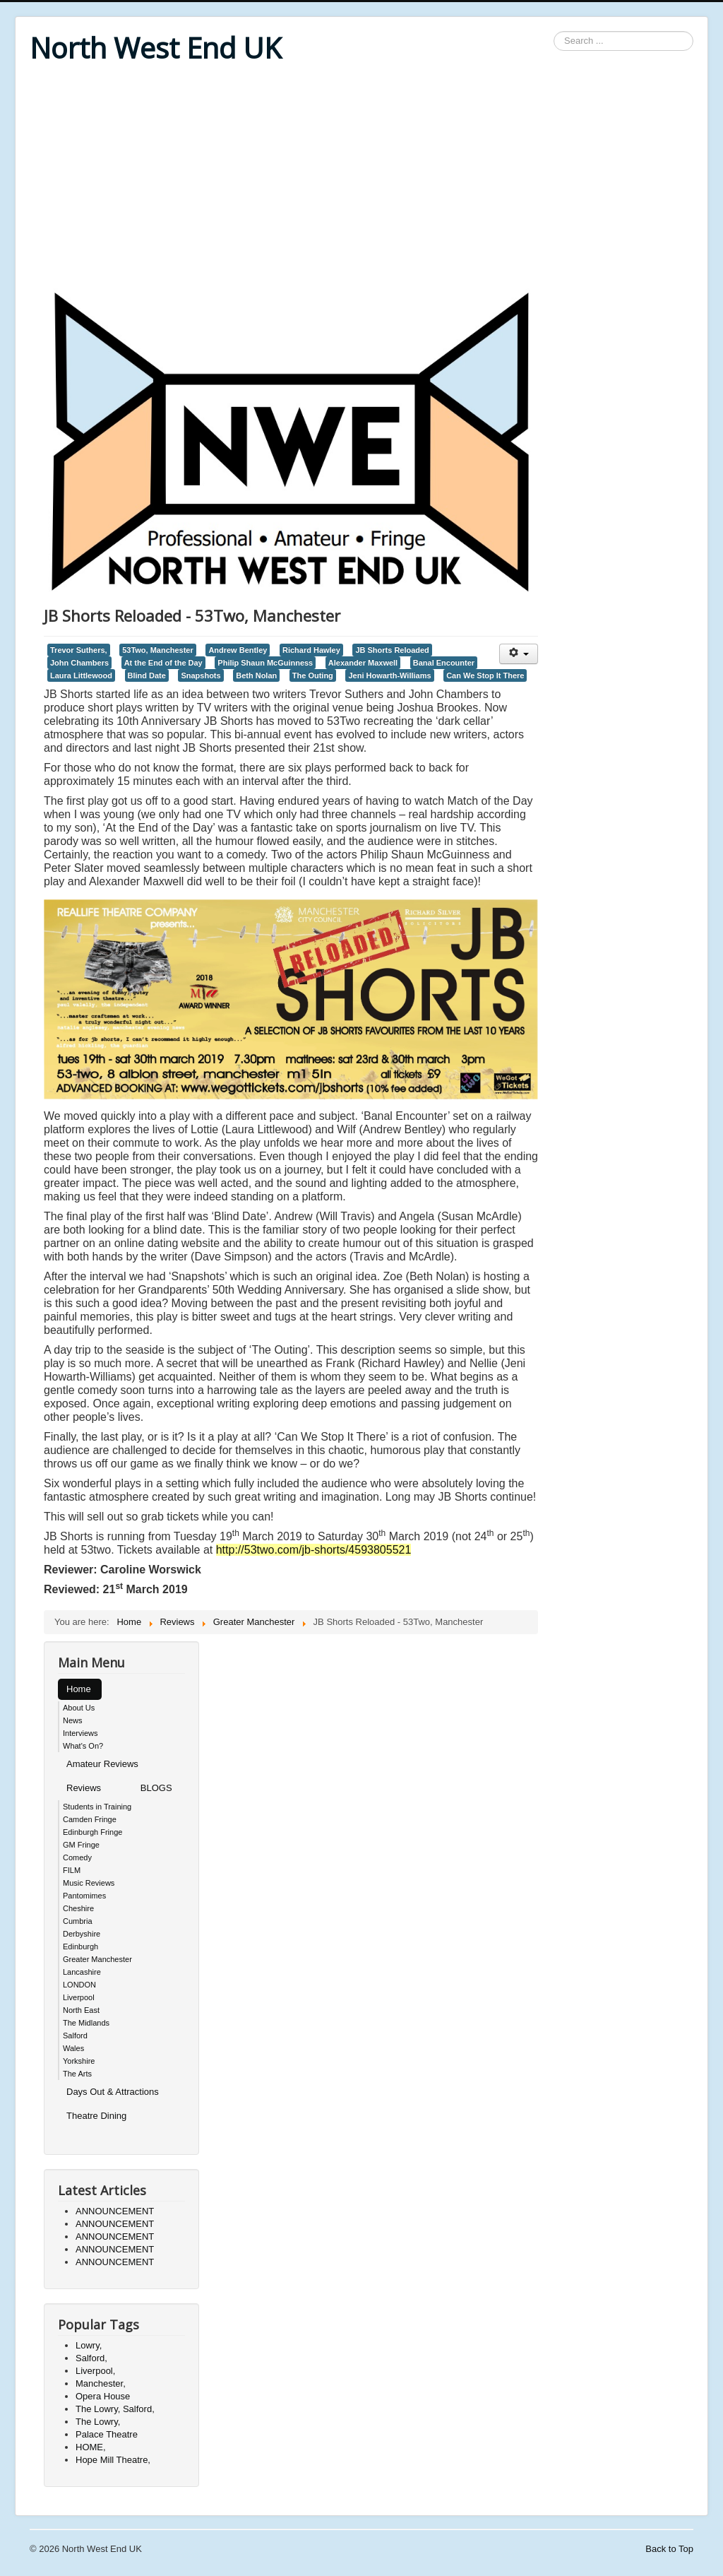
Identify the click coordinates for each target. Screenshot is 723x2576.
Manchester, (101, 2383)
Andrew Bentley (237, 650)
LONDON (79, 1984)
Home (78, 1689)
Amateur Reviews (102, 1764)
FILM (71, 1870)
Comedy (77, 1857)
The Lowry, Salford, (115, 2409)
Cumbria (77, 1921)
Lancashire (82, 1972)
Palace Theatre (107, 2434)
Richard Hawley (311, 650)
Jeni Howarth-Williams (389, 675)
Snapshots (200, 675)
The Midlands (86, 2023)
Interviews (80, 1733)
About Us (79, 1707)
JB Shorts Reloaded (392, 650)
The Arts (77, 2073)
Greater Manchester (97, 1959)
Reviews (83, 1788)
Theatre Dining (96, 2115)
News (73, 1720)
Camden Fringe (89, 1819)
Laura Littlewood (81, 675)
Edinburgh (80, 1946)
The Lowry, (98, 2421)
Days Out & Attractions (112, 2091)
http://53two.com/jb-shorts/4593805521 (314, 1550)
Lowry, (89, 2345)
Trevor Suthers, (78, 650)
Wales (73, 2048)
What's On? (83, 1746)
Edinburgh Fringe (92, 1832)
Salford (75, 2035)
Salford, (91, 2358)
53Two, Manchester (157, 650)
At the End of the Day (163, 662)
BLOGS (156, 1788)
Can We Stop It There (485, 675)
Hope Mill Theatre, (113, 2459)
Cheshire (78, 1908)
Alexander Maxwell (363, 662)
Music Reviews (88, 1883)
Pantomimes (84, 1895)
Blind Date (147, 675)
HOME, (91, 2447)
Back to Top (669, 2548)
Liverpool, (95, 2370)
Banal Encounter (443, 662)
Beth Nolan (256, 675)
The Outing (312, 675)
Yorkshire (79, 2061)
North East (81, 2010)
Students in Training (97, 1806)
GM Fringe (81, 1845)
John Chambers (79, 662)
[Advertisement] (361, 178)
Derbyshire (81, 1934)
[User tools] (518, 654)
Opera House (103, 2396)
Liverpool (79, 1997)
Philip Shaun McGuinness (265, 662)
